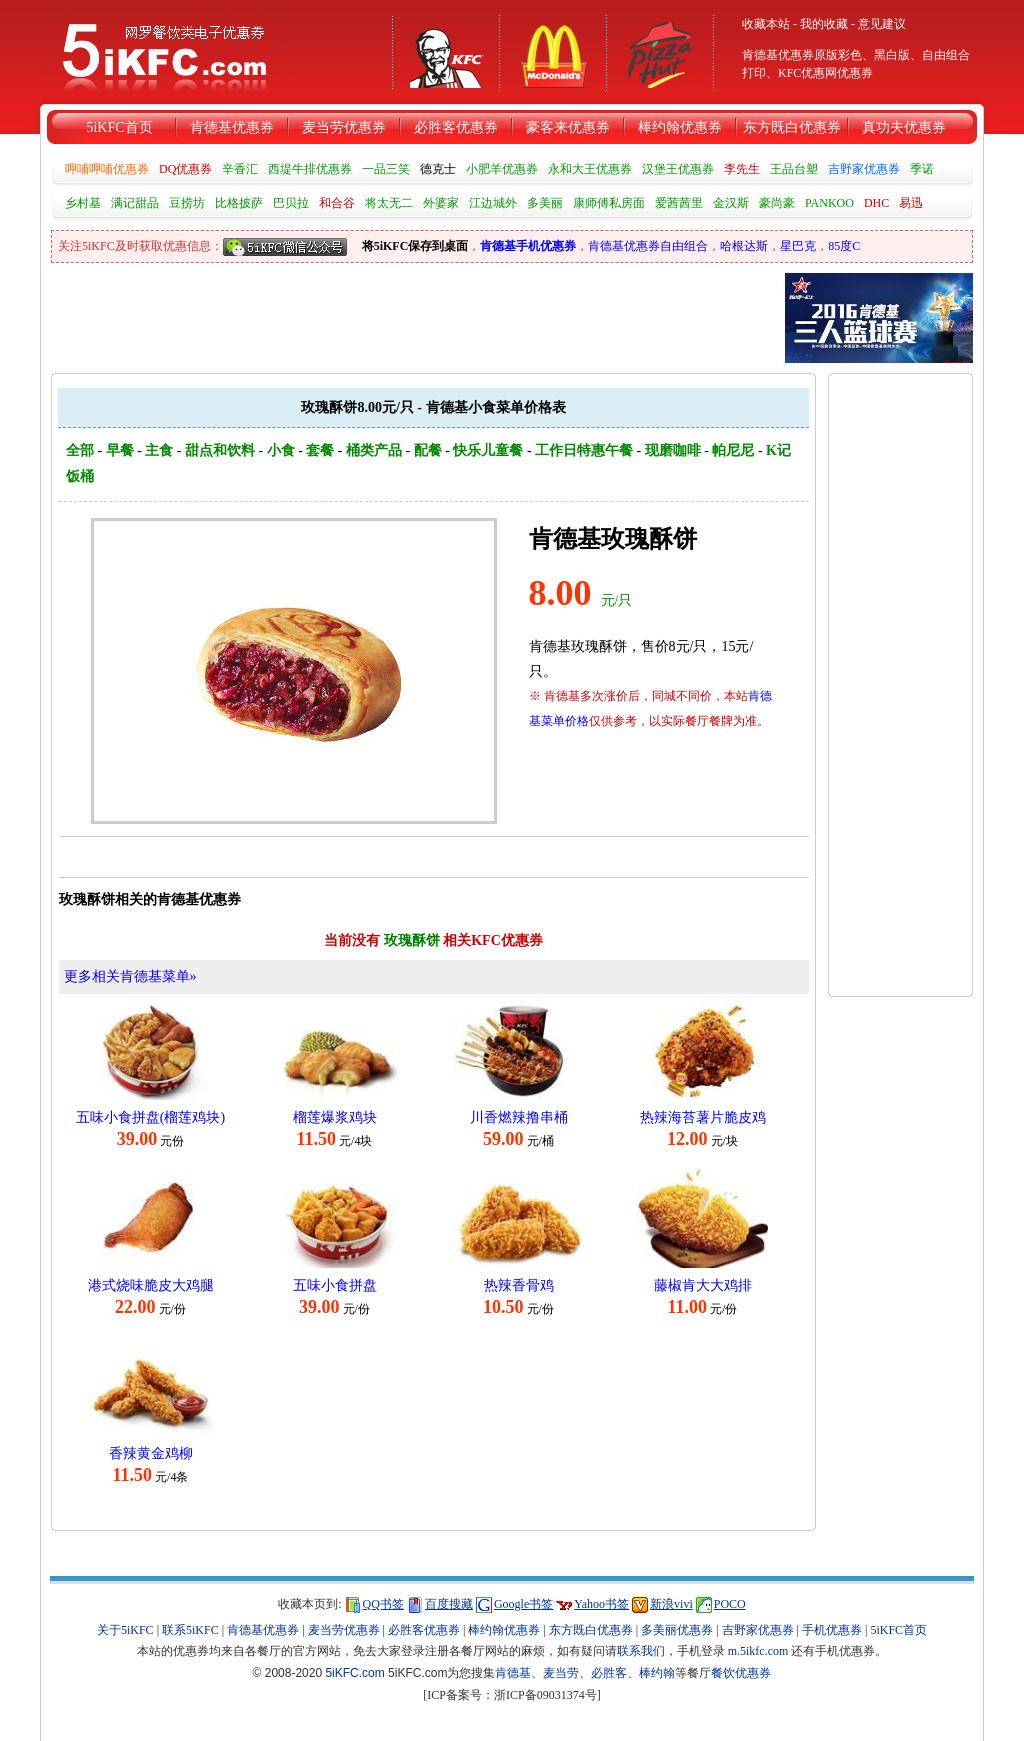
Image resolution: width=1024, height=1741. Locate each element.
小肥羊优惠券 (502, 169)
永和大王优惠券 (590, 169)
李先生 (742, 169)
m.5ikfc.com (758, 1651)
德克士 (438, 169)
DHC (876, 203)
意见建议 (882, 24)
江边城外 (493, 203)
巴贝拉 (291, 203)
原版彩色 (838, 55)
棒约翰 (657, 1673)
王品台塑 (794, 169)
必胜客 (609, 1673)
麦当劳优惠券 (344, 127)
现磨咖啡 (673, 450)
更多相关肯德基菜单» (130, 976)
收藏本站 (766, 24)
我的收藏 (824, 24)
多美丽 (545, 203)
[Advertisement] (901, 676)
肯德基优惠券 (232, 127)
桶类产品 (374, 450)
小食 (281, 450)
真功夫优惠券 (904, 127)
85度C (844, 246)
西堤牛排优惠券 (310, 169)
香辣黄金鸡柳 (151, 1453)
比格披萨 (239, 203)
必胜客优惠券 (456, 127)
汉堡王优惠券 (678, 169)
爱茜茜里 (679, 203)
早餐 (120, 450)
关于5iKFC (125, 1630)
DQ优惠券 (185, 169)
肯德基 (513, 1673)
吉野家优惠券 (864, 169)
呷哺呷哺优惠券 (107, 169)
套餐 (320, 450)
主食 (159, 450)
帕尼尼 (733, 450)
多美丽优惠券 (677, 1630)
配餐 (428, 450)
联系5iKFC (190, 1630)
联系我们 (641, 1651)
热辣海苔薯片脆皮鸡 (703, 1117)
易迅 (911, 203)
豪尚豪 (777, 203)
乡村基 (83, 203)
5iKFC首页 (119, 127)
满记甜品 (135, 203)
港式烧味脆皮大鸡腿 (151, 1285)
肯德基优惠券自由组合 (648, 246)
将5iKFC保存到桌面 (415, 246)
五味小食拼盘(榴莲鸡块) (150, 1117)
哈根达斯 (744, 246)
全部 (80, 450)
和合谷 (337, 203)
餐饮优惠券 (741, 1673)
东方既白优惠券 (792, 127)
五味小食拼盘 (335, 1285)
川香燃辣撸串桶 (519, 1117)
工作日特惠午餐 (584, 450)
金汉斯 (731, 203)
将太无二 (389, 203)
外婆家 (441, 203)
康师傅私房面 (609, 203)
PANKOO (829, 203)
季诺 (922, 169)
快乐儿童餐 (488, 450)
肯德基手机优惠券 (528, 246)
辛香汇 (240, 169)
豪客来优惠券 (568, 127)
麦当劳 (561, 1673)
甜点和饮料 (220, 450)
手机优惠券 (832, 1630)
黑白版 (892, 55)
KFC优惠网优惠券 (825, 73)
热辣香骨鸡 (519, 1285)
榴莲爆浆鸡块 (335, 1117)
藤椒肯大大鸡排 (703, 1285)
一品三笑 (386, 169)
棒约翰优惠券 (680, 127)
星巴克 (798, 246)
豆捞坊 (187, 203)
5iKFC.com (354, 1673)
